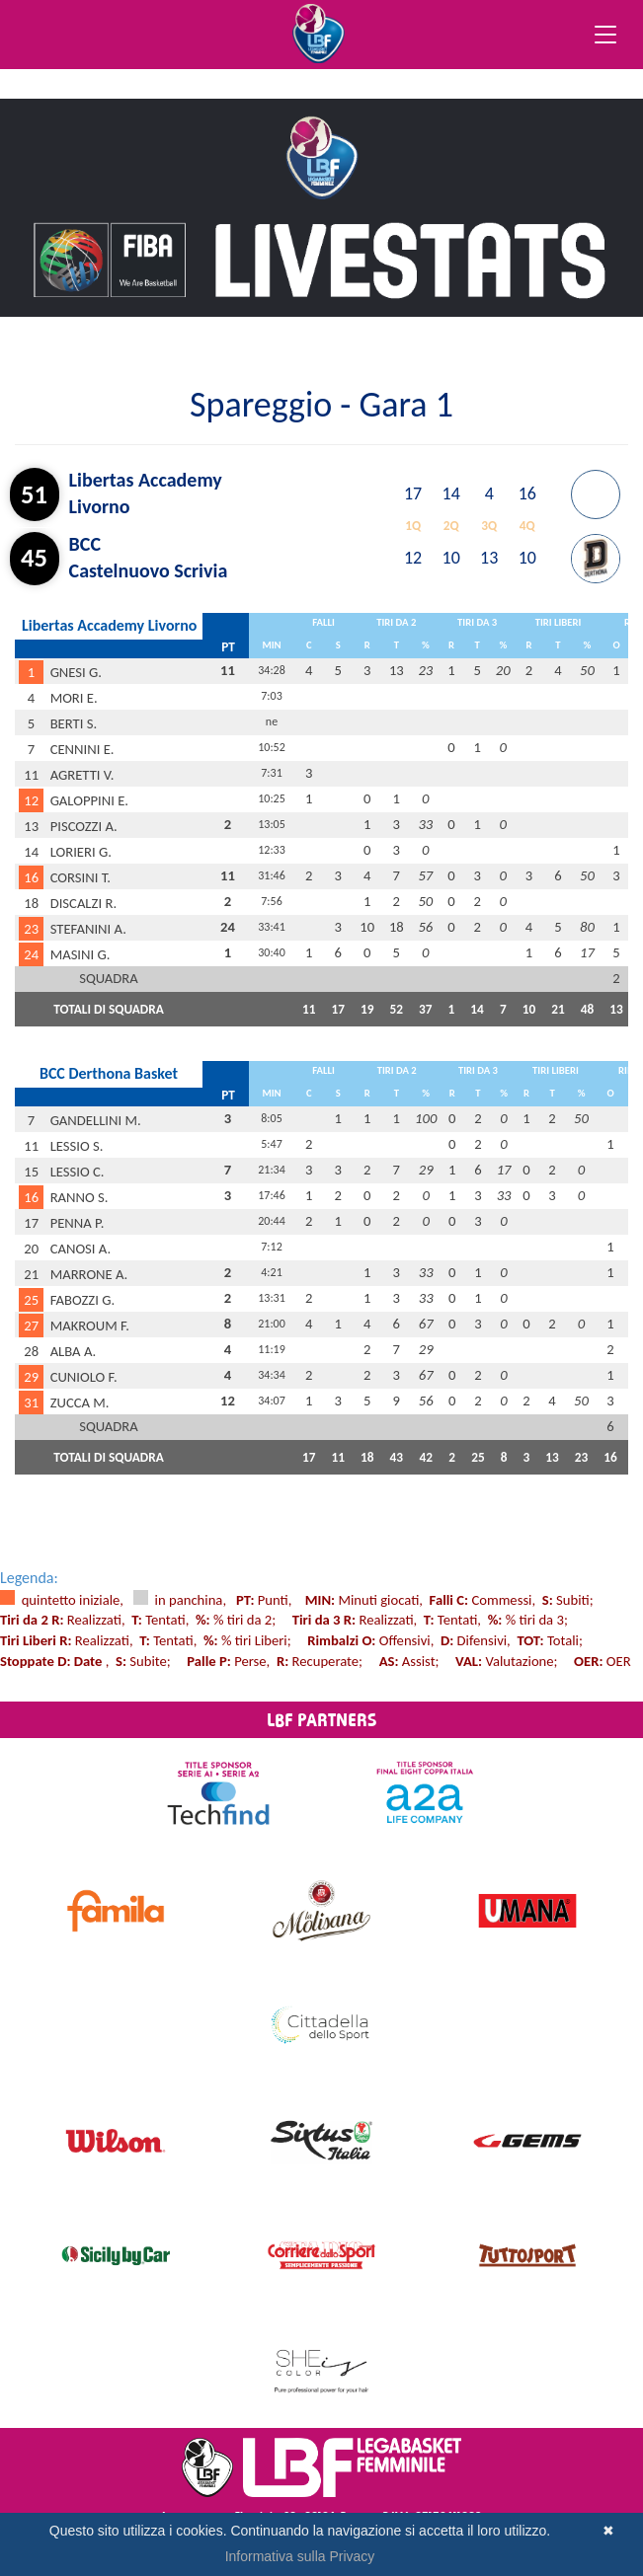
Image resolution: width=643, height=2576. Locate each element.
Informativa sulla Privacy (300, 2556)
